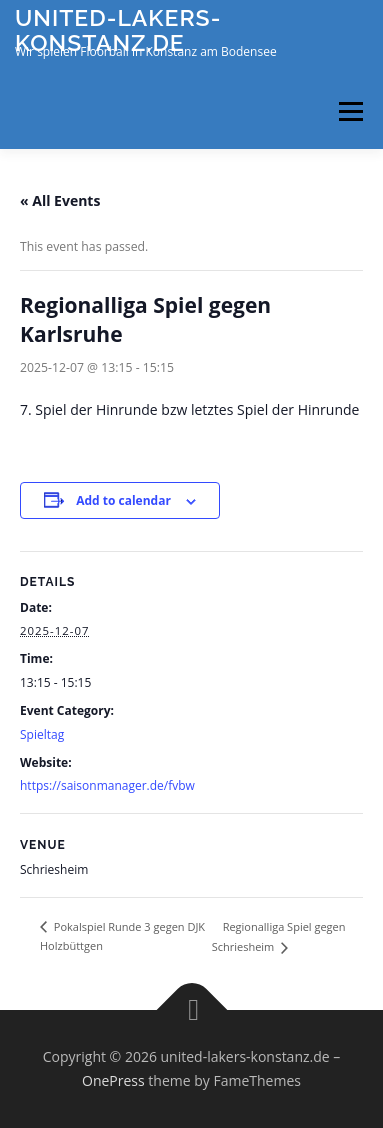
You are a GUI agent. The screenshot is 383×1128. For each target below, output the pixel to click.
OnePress (113, 1080)
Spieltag (42, 734)
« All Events (60, 200)
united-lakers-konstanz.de (118, 29)
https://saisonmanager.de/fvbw (107, 785)
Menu (349, 111)
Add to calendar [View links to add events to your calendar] (123, 500)
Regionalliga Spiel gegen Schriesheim (279, 937)
